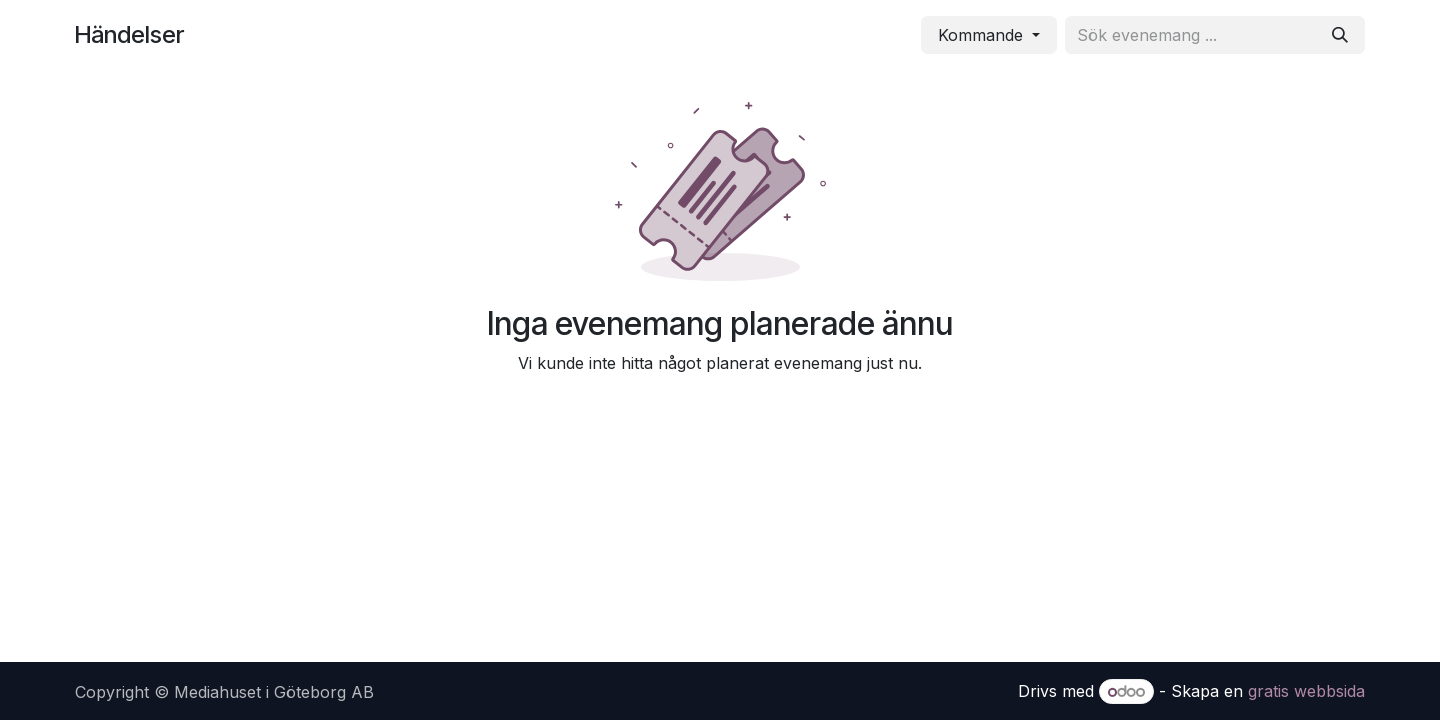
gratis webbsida (1306, 691)
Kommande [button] (983, 35)
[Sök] (1340, 35)
